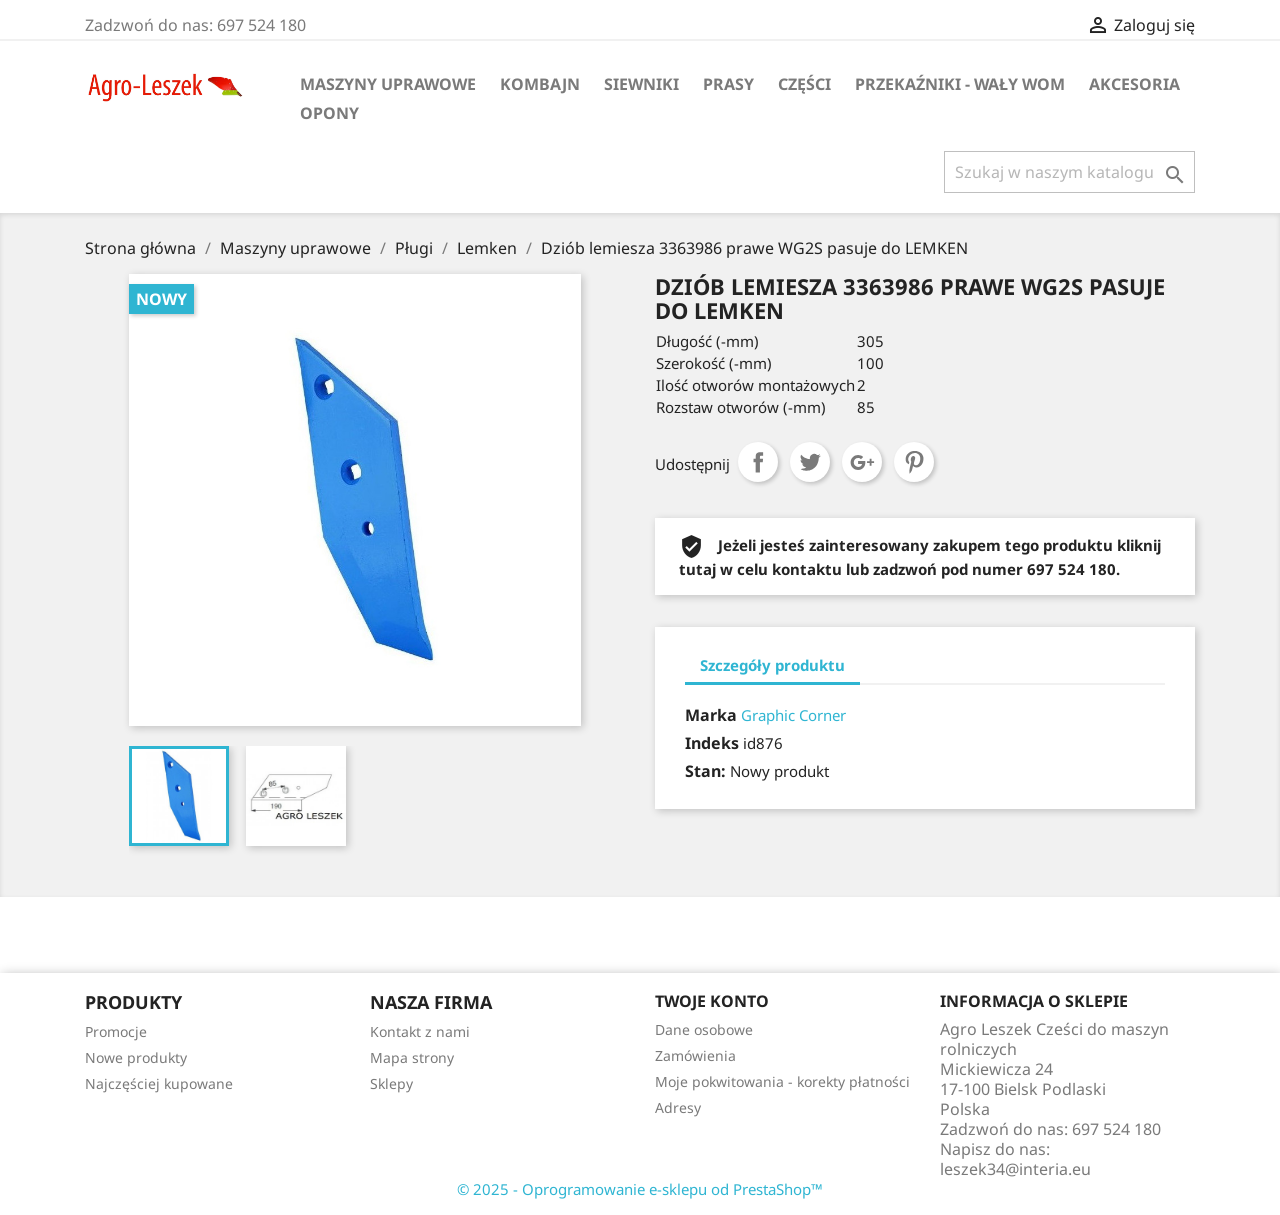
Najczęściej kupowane (159, 1083)
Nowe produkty (136, 1057)
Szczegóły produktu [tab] (772, 665)
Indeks (712, 743)
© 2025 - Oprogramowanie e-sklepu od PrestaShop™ (640, 1189)
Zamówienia (695, 1055)
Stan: (705, 771)
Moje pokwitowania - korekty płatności (782, 1081)
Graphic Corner (793, 715)
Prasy (728, 84)
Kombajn (540, 84)
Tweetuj (810, 462)
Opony (329, 113)
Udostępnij (758, 462)
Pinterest (914, 462)
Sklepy (391, 1083)
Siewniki (641, 84)
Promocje (116, 1031)
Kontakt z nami (420, 1031)
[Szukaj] (1069, 172)
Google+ (862, 462)
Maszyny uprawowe (388, 84)
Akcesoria (1134, 84)
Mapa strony (412, 1057)
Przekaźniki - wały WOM (960, 84)
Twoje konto (712, 1001)
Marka (711, 715)
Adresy (678, 1107)
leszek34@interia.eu (1015, 1169)
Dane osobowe (704, 1029)
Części (804, 84)
